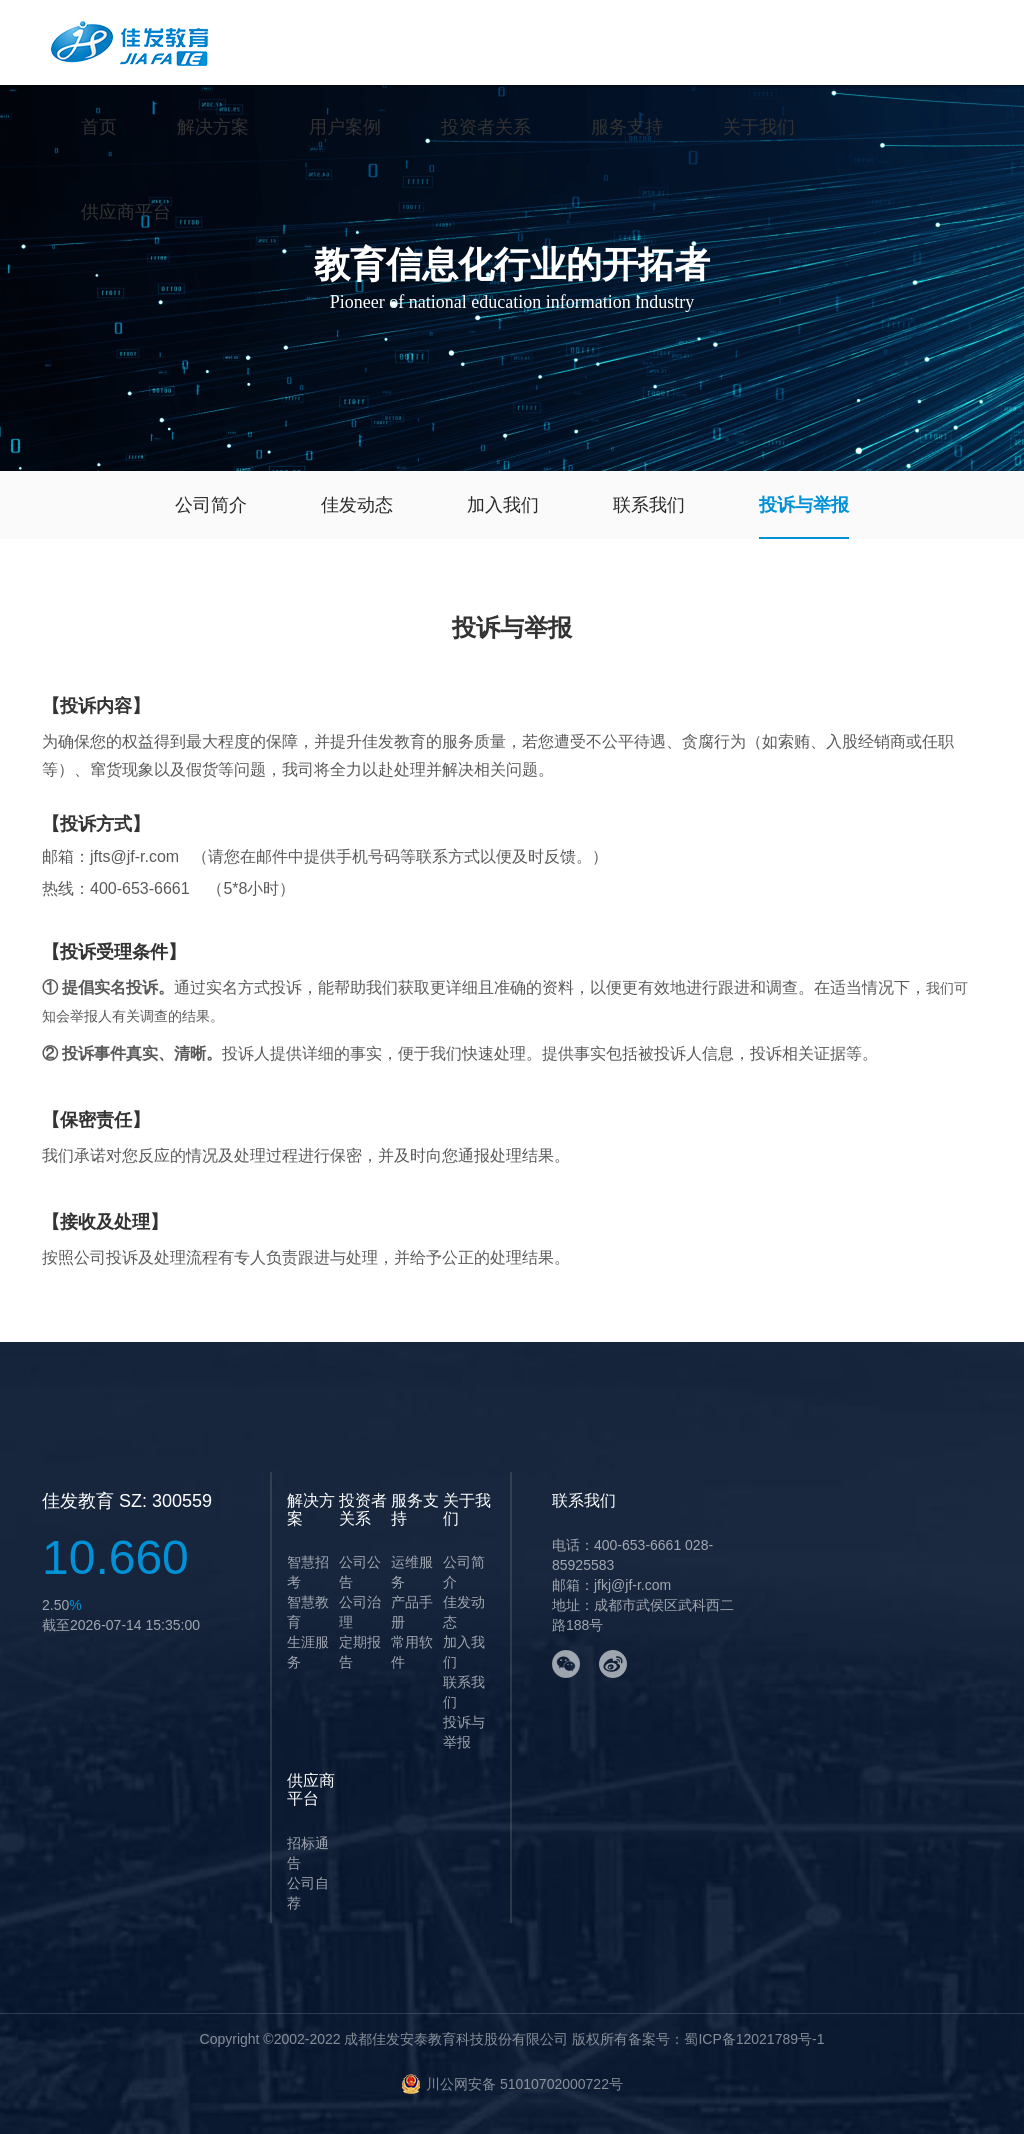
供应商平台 (126, 212)
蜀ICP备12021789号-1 (754, 2039)
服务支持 (627, 127)
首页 (99, 127)
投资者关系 (486, 127)
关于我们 (759, 127)
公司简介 (211, 505)
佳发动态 (357, 505)
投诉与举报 (804, 505)
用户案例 (345, 127)
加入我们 (503, 505)
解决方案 (213, 127)
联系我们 (649, 505)
